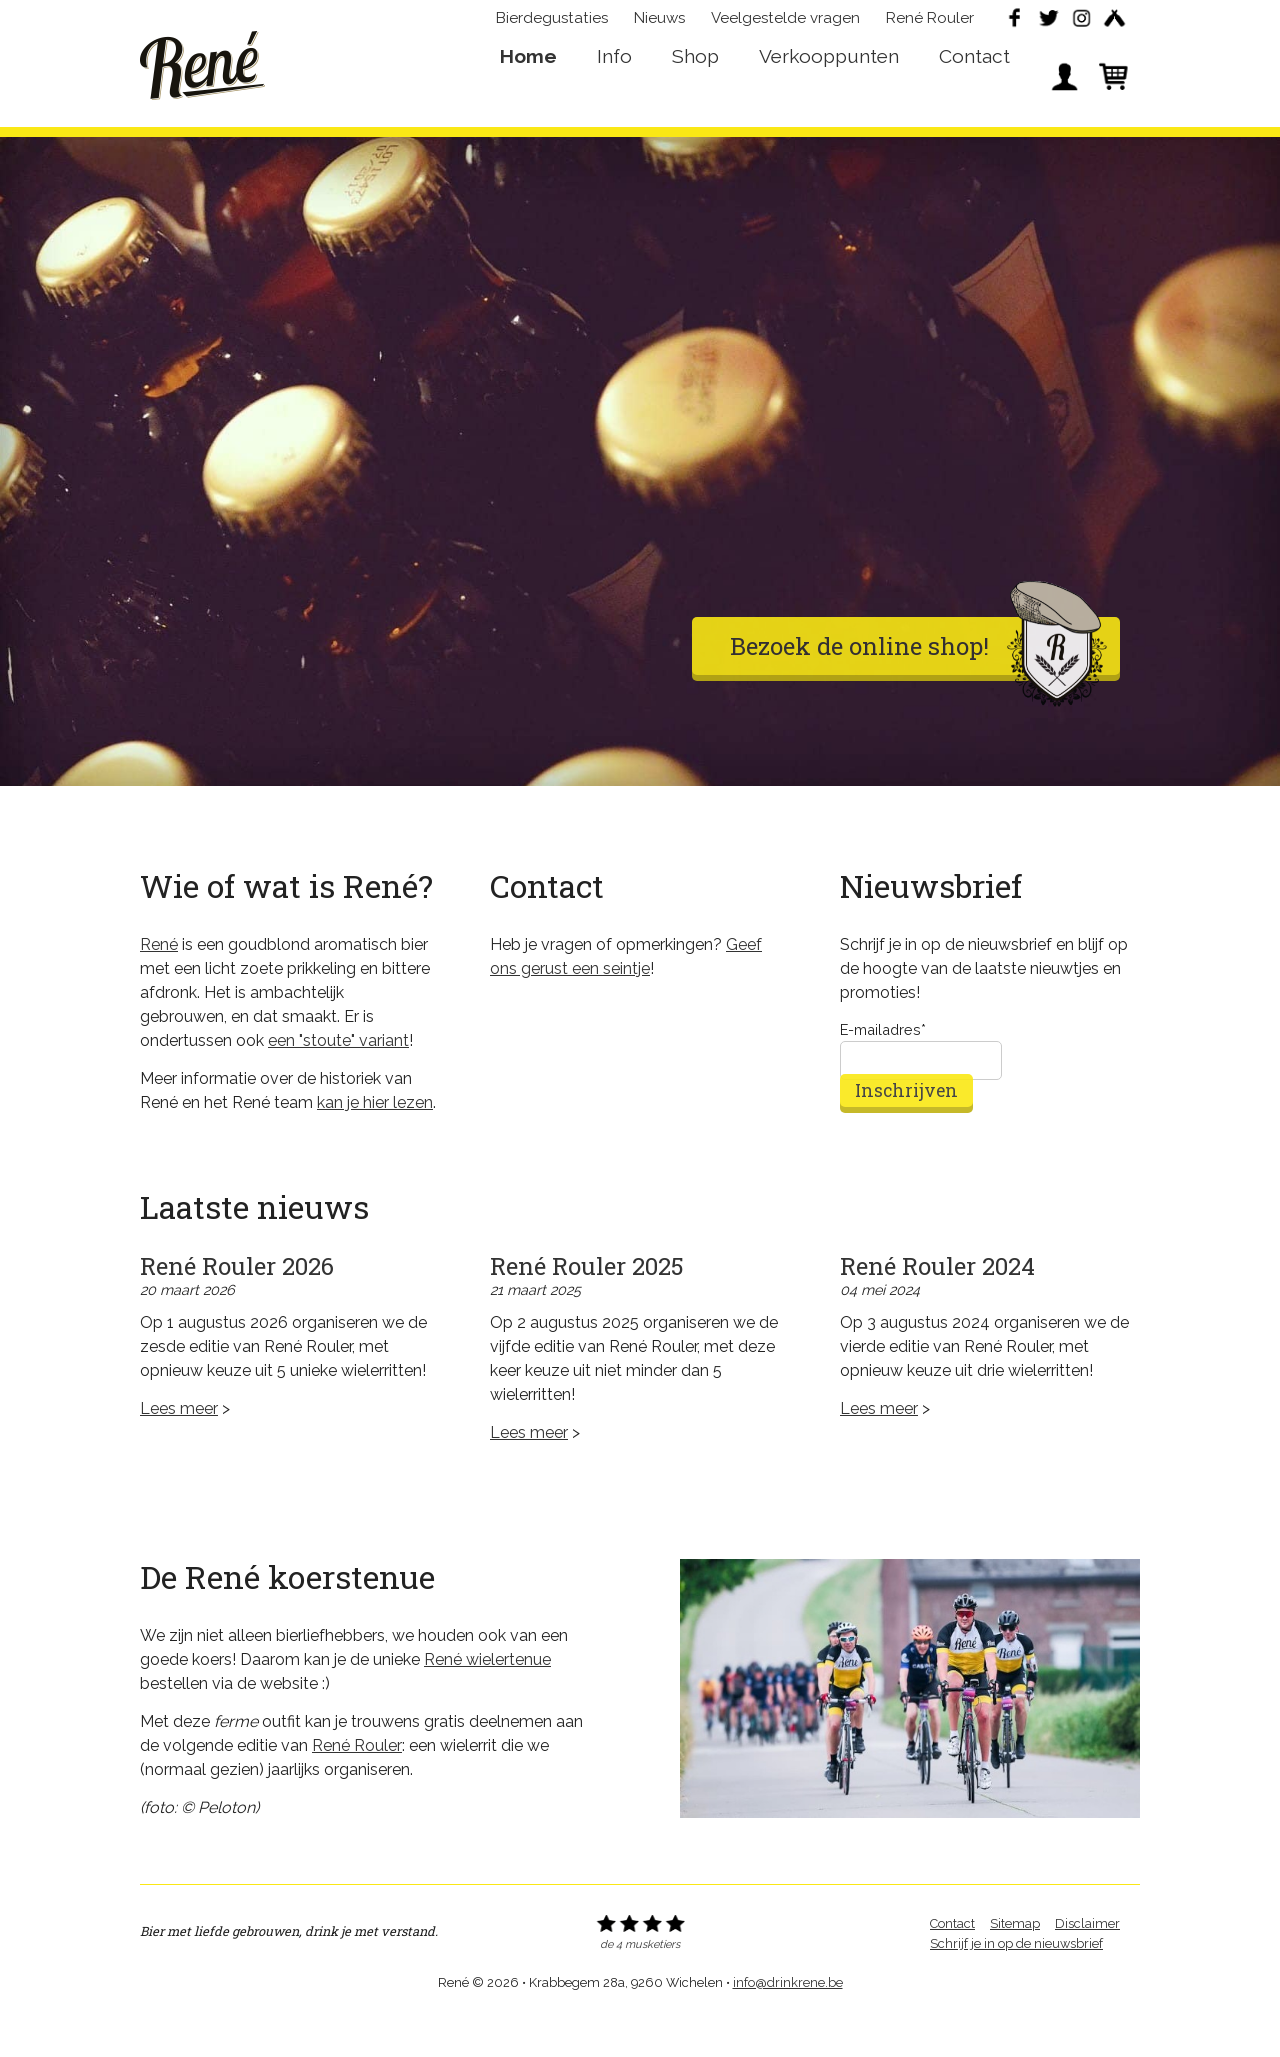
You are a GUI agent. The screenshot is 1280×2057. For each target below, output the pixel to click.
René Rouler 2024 (937, 1303)
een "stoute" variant (338, 1077)
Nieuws (659, 26)
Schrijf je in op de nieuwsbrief (1016, 1980)
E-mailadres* (883, 1066)
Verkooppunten (829, 86)
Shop (695, 86)
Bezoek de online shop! (918, 684)
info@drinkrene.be (788, 2019)
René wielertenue (487, 1696)
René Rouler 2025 (587, 1303)
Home (528, 86)
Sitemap (1015, 1960)
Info (614, 86)
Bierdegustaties (552, 26)
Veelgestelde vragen (785, 26)
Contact (974, 86)
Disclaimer (1087, 1960)
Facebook (1015, 26)
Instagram (1081, 26)
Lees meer (179, 1445)
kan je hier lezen (375, 1139)
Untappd (1114, 26)
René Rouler (930, 26)
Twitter (1048, 26)
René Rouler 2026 (237, 1303)
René (202, 71)
